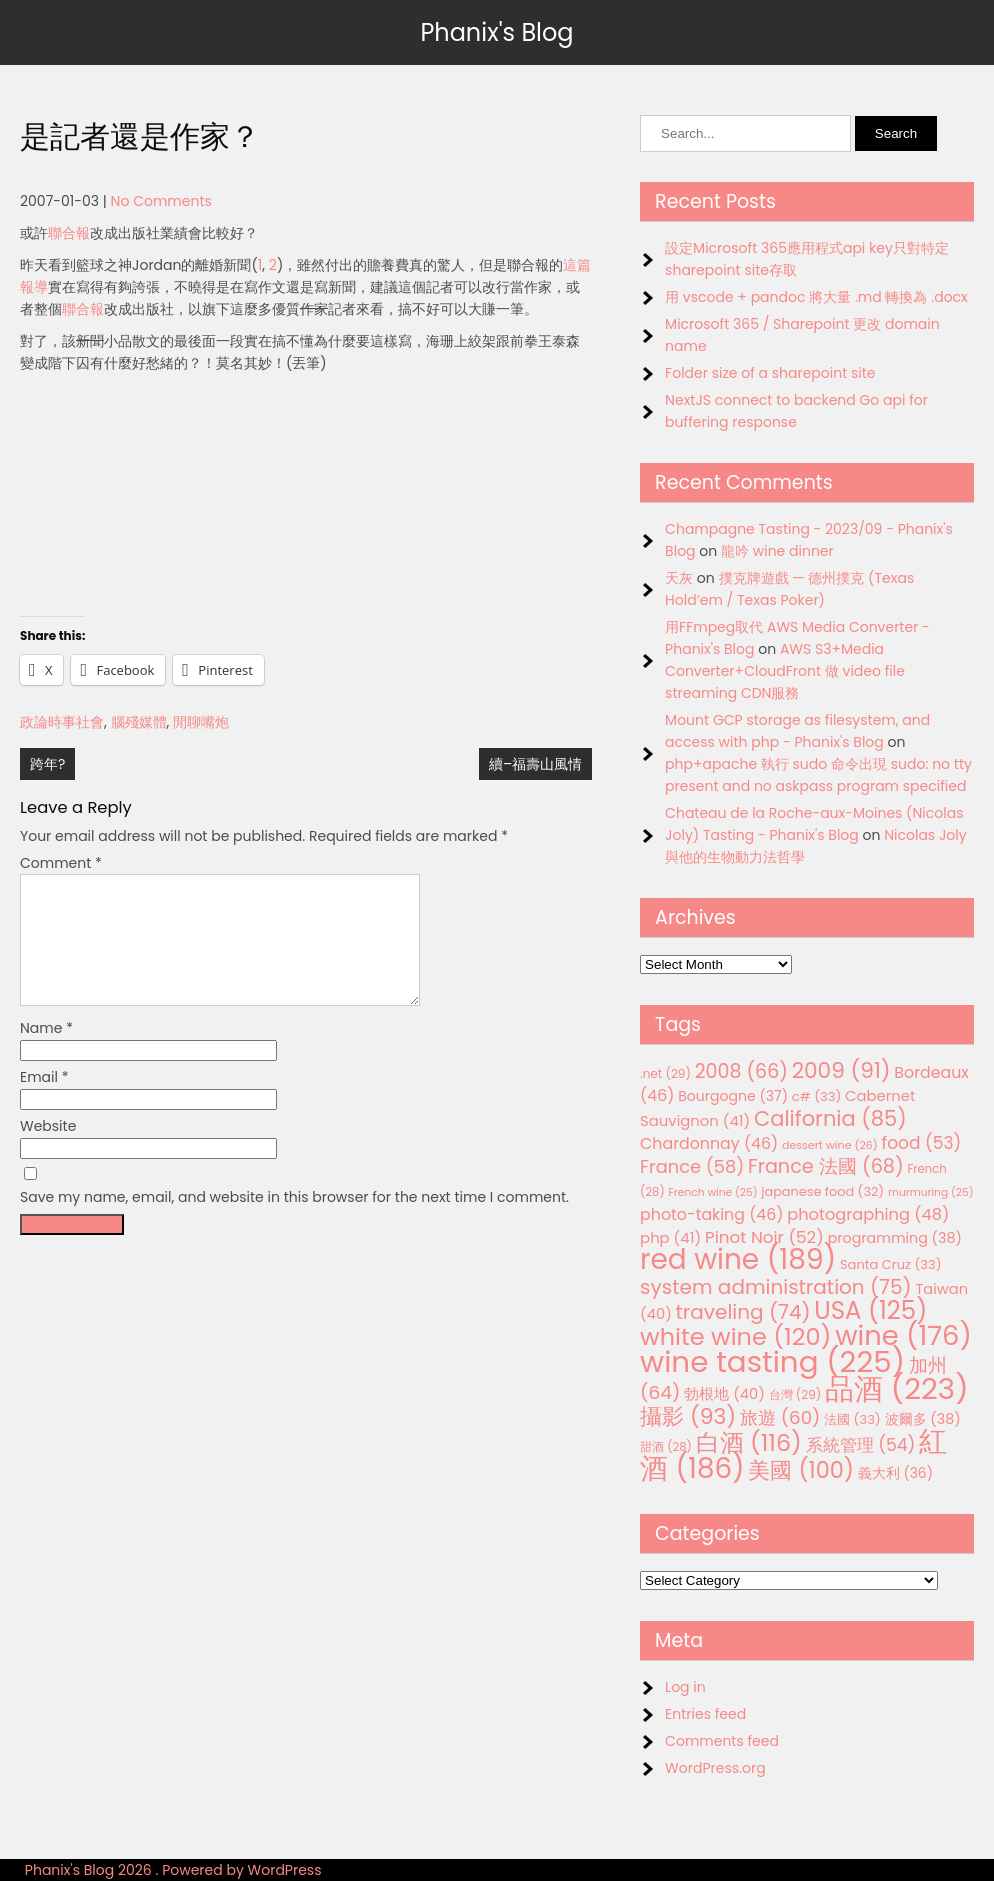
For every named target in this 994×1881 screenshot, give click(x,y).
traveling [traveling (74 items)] (743, 1312)
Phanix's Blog (496, 32)
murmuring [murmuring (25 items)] (931, 1192)
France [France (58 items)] (692, 1166)
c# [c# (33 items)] (817, 1096)
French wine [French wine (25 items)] (712, 1192)
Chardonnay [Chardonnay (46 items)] (709, 1143)
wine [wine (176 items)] (903, 1335)
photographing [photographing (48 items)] (868, 1214)
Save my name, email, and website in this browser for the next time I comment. (294, 1221)
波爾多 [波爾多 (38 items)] (923, 1419)
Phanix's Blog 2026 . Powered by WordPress (173, 1870)
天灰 (679, 578)
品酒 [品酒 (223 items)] (896, 1388)
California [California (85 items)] (830, 1118)
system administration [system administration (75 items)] (776, 1287)
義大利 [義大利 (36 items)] (895, 1473)
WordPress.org (715, 1768)
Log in (685, 1687)
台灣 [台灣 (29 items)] (795, 1394)
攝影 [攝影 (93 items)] (688, 1416)
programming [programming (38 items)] (895, 1238)
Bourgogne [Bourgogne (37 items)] (733, 1096)
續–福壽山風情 (535, 764)
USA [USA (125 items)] (870, 1310)
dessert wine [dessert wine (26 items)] (830, 1145)
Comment (61, 863)
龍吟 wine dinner (777, 551)
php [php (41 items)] (670, 1237)
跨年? (47, 764)
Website (48, 1150)
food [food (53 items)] (922, 1143)
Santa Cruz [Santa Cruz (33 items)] (891, 1264)
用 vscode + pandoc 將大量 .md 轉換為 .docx (816, 297)
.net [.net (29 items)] (665, 1073)
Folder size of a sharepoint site (770, 373)
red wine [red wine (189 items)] (738, 1259)
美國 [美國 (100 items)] (801, 1470)
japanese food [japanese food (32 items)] (822, 1191)
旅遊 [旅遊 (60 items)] (780, 1417)
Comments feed (722, 1741)
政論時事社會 (62, 722)
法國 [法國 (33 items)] (852, 1419)
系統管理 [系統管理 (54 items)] (861, 1445)
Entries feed (705, 1714)
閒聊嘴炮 (201, 722)
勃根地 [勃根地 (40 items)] (724, 1394)
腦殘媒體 (139, 722)
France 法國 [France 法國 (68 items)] (826, 1166)
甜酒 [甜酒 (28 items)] (666, 1447)
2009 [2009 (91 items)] (841, 1070)
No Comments (161, 201)
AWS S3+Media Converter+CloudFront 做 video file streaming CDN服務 (785, 671)
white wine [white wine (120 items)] (735, 1336)
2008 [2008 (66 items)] (741, 1071)
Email (44, 1101)
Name (46, 1052)
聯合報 (69, 233)
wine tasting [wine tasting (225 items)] (772, 1361)
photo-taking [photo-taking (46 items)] (711, 1214)
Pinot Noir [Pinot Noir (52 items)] (764, 1237)
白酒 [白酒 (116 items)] (749, 1442)
